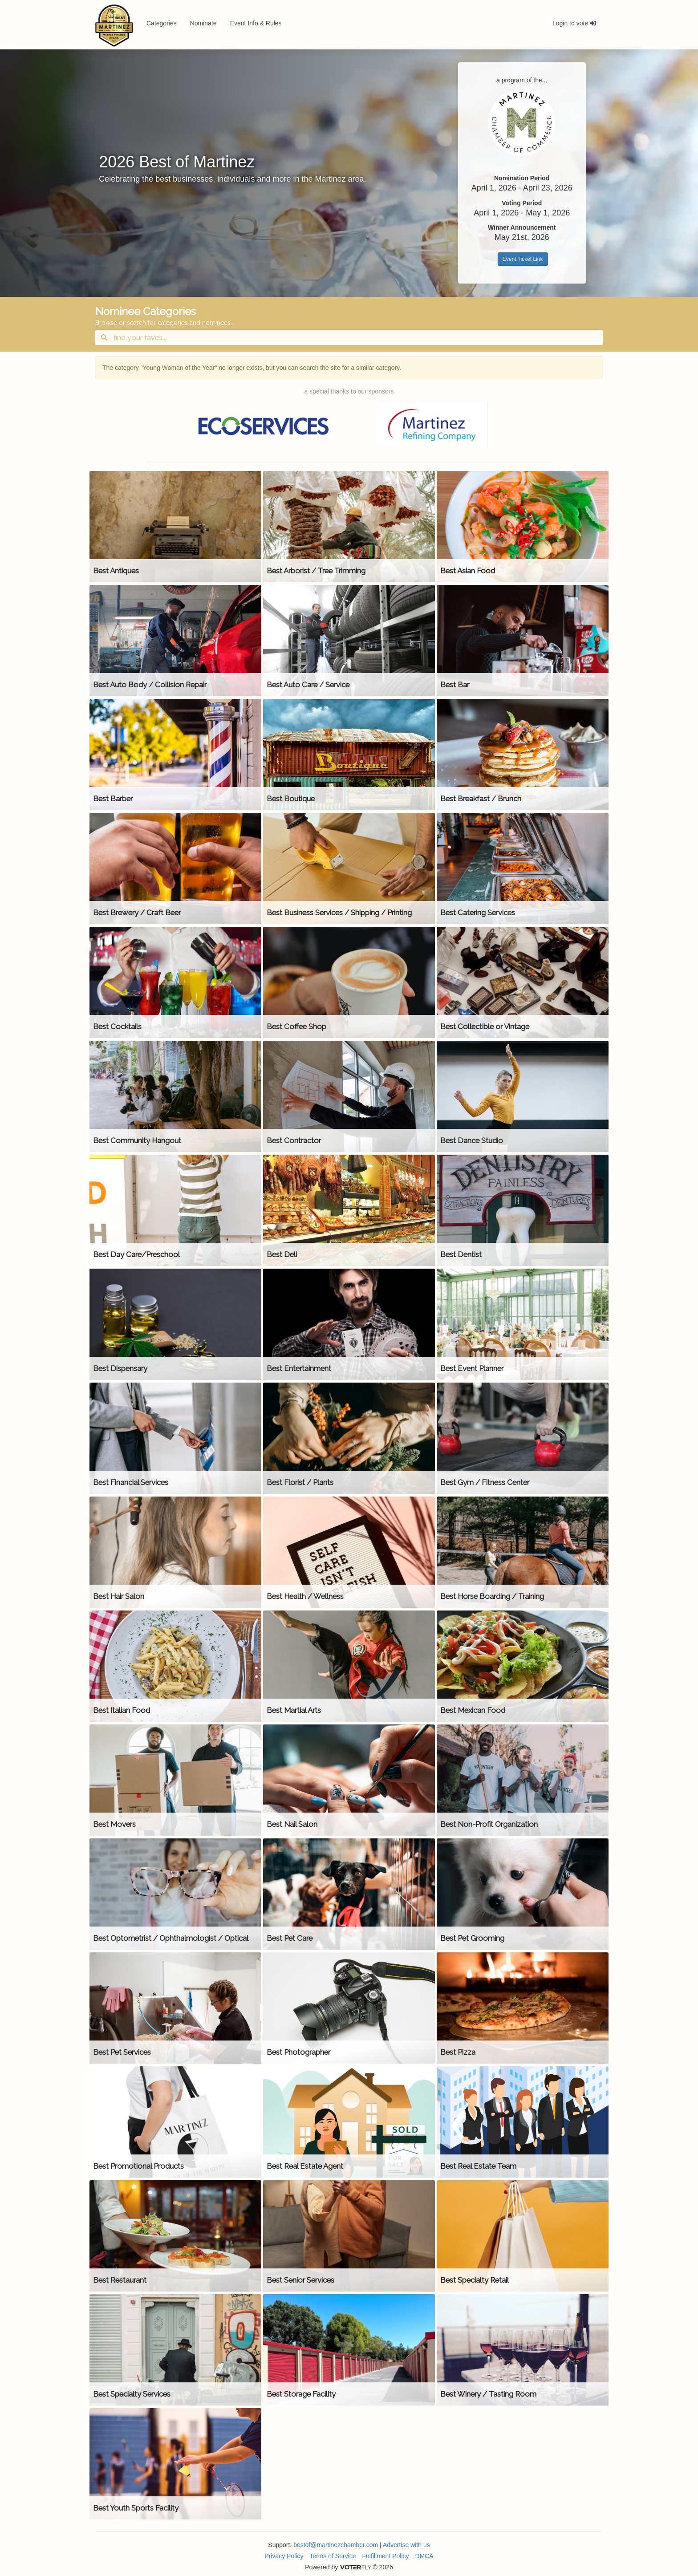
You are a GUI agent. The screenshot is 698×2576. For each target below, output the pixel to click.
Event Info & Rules (256, 23)
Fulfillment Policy (385, 2556)
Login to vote (574, 23)
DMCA (424, 2556)
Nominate (203, 23)
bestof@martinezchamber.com (335, 2544)
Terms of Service (332, 2556)
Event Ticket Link (523, 259)
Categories (161, 23)
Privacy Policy (283, 2556)
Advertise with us (406, 2544)
